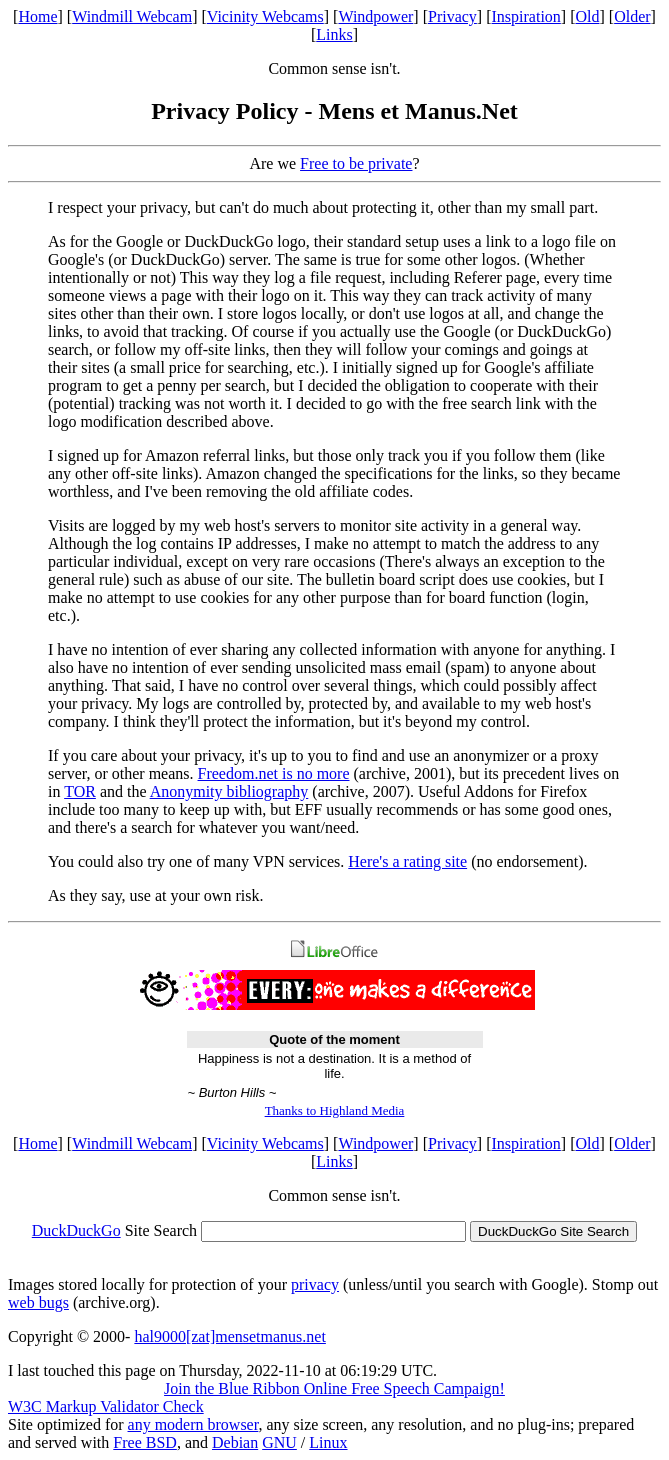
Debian (235, 1442)
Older (632, 16)
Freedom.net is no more (274, 773)
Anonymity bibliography (229, 791)
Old (588, 16)
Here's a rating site (407, 861)
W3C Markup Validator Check (106, 1406)
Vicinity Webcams (265, 16)
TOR (80, 791)
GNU (279, 1442)
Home (37, 16)
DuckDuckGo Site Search (553, 1231)
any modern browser (193, 1424)
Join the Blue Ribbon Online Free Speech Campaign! (334, 1388)
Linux (328, 1442)
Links (334, 34)
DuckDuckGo (76, 1230)
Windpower (375, 16)
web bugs (38, 1302)
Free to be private (356, 163)
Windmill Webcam (132, 16)
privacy (315, 1284)
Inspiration (526, 16)
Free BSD (145, 1442)
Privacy (452, 16)
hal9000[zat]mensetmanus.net (230, 1336)
